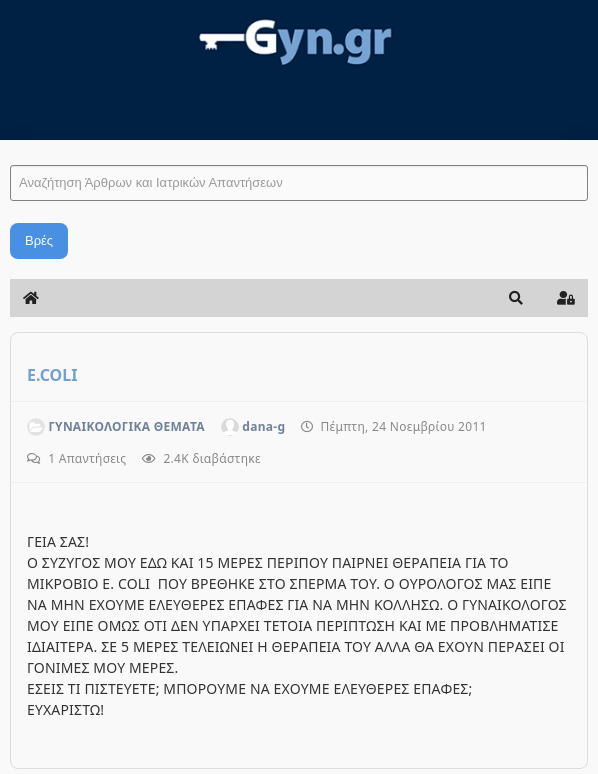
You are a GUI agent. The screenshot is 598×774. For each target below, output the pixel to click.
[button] (516, 298)
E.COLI (52, 375)
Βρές (39, 240)
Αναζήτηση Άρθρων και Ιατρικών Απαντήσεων (10, 145)
